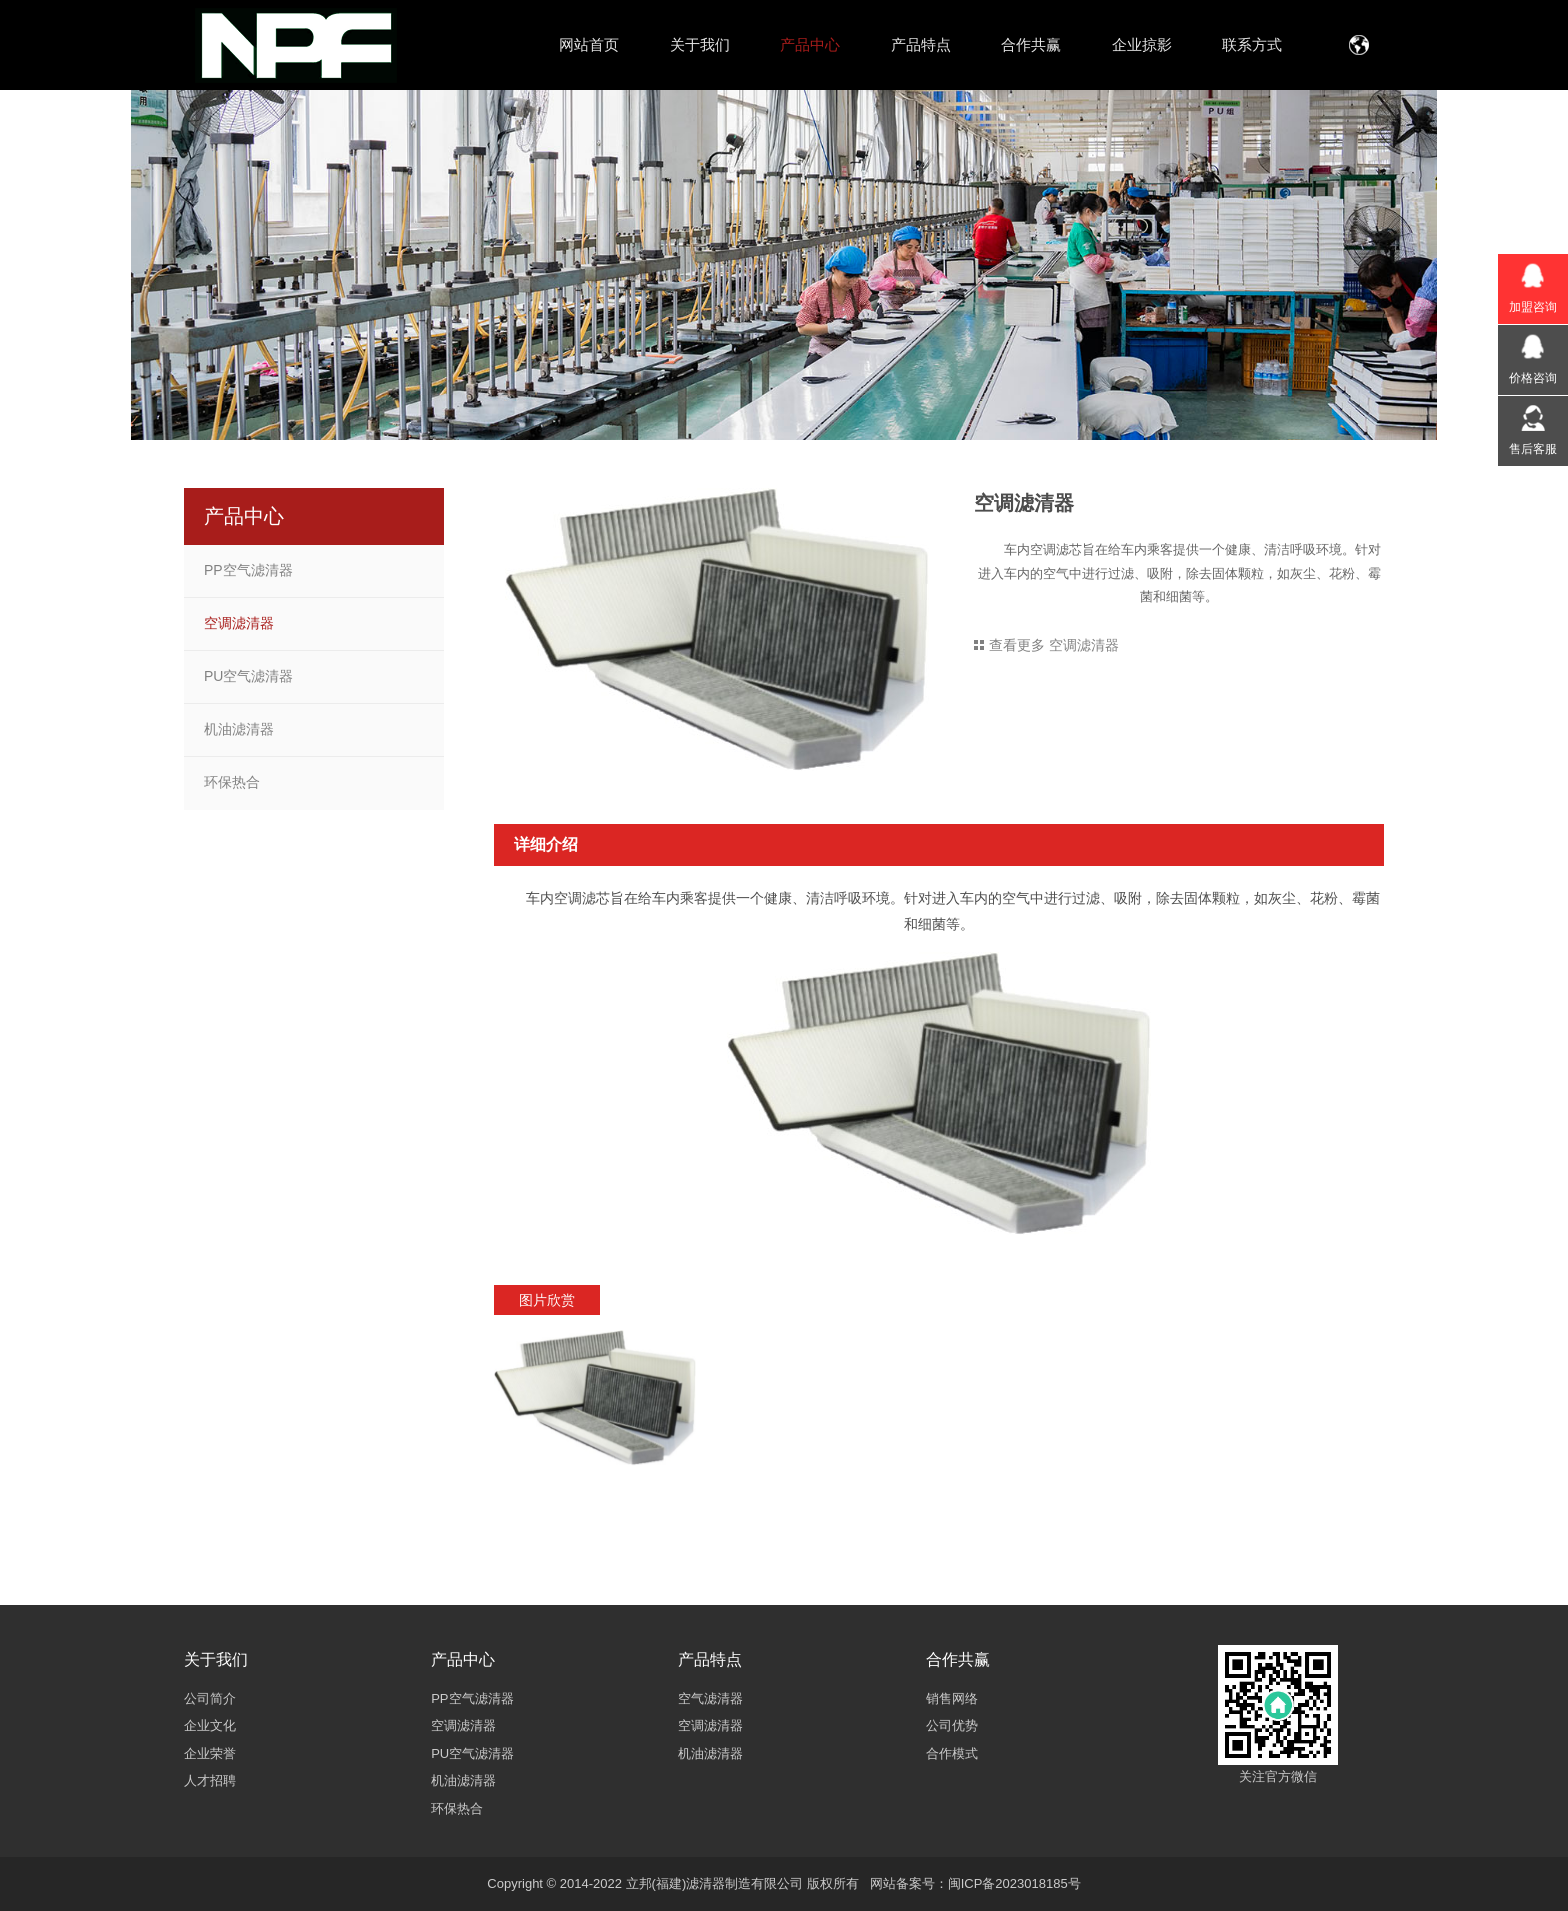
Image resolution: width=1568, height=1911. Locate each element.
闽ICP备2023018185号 (1014, 1883)
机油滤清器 (239, 729)
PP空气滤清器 (248, 570)
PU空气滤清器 (248, 676)
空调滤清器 (239, 623)
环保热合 (232, 782)
